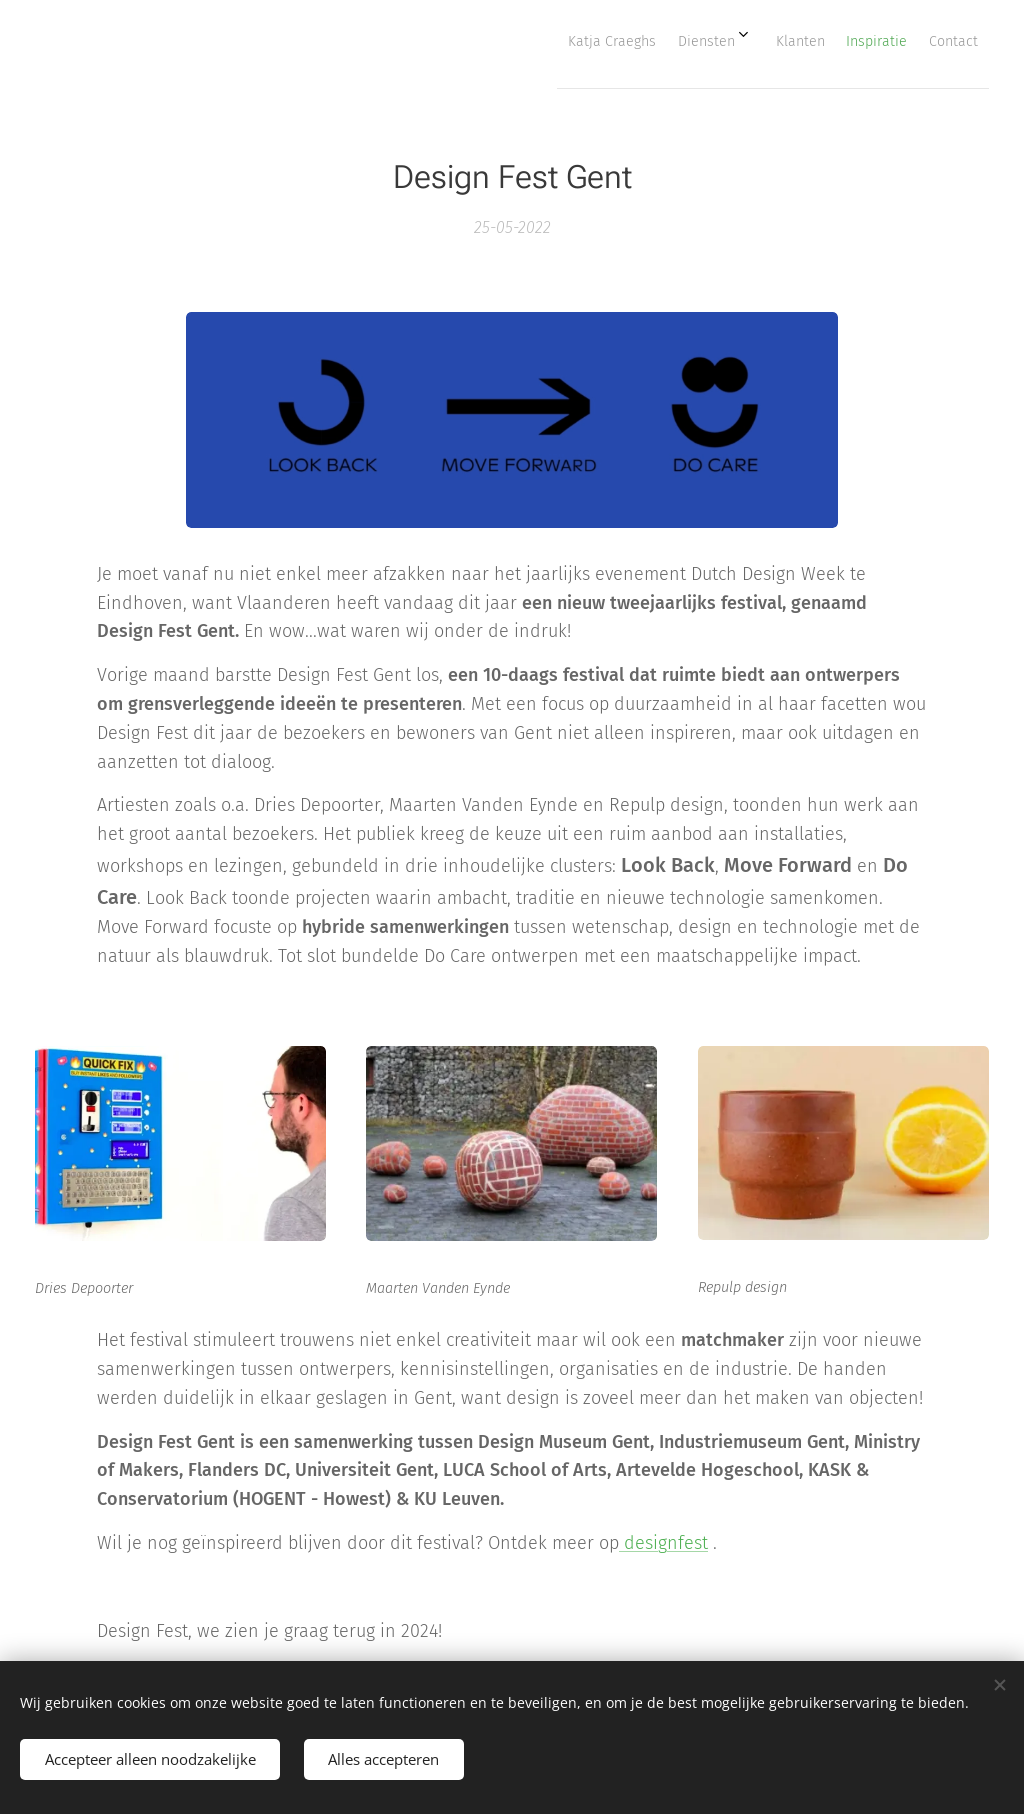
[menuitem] (813, 41)
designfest (663, 1543)
